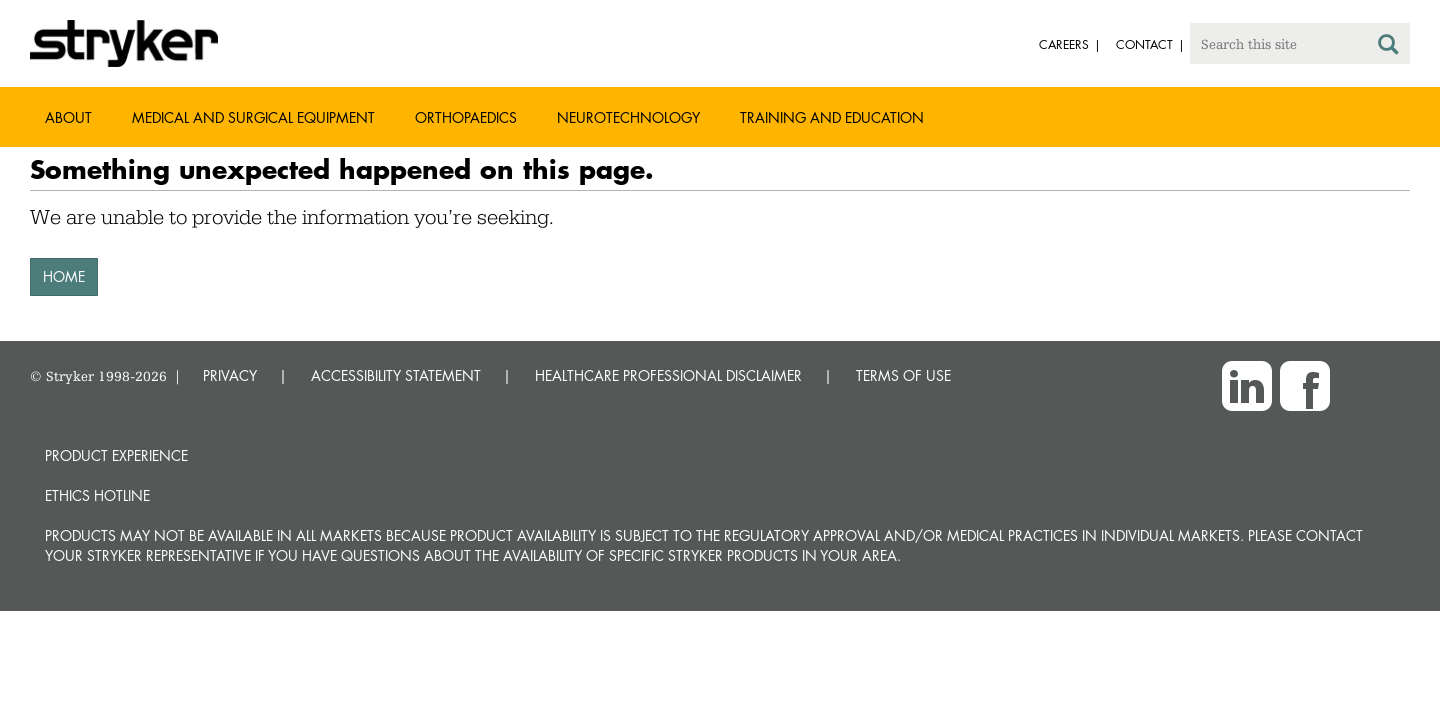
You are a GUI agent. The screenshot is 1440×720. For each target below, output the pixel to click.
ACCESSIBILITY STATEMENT (396, 375)
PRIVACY (230, 375)
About (68, 117)
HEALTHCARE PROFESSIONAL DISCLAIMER (668, 375)
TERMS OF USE (903, 375)
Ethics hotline (97, 495)
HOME (64, 276)
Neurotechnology (628, 117)
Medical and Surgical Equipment (253, 117)
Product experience (116, 455)
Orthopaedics (466, 117)
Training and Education (832, 117)
